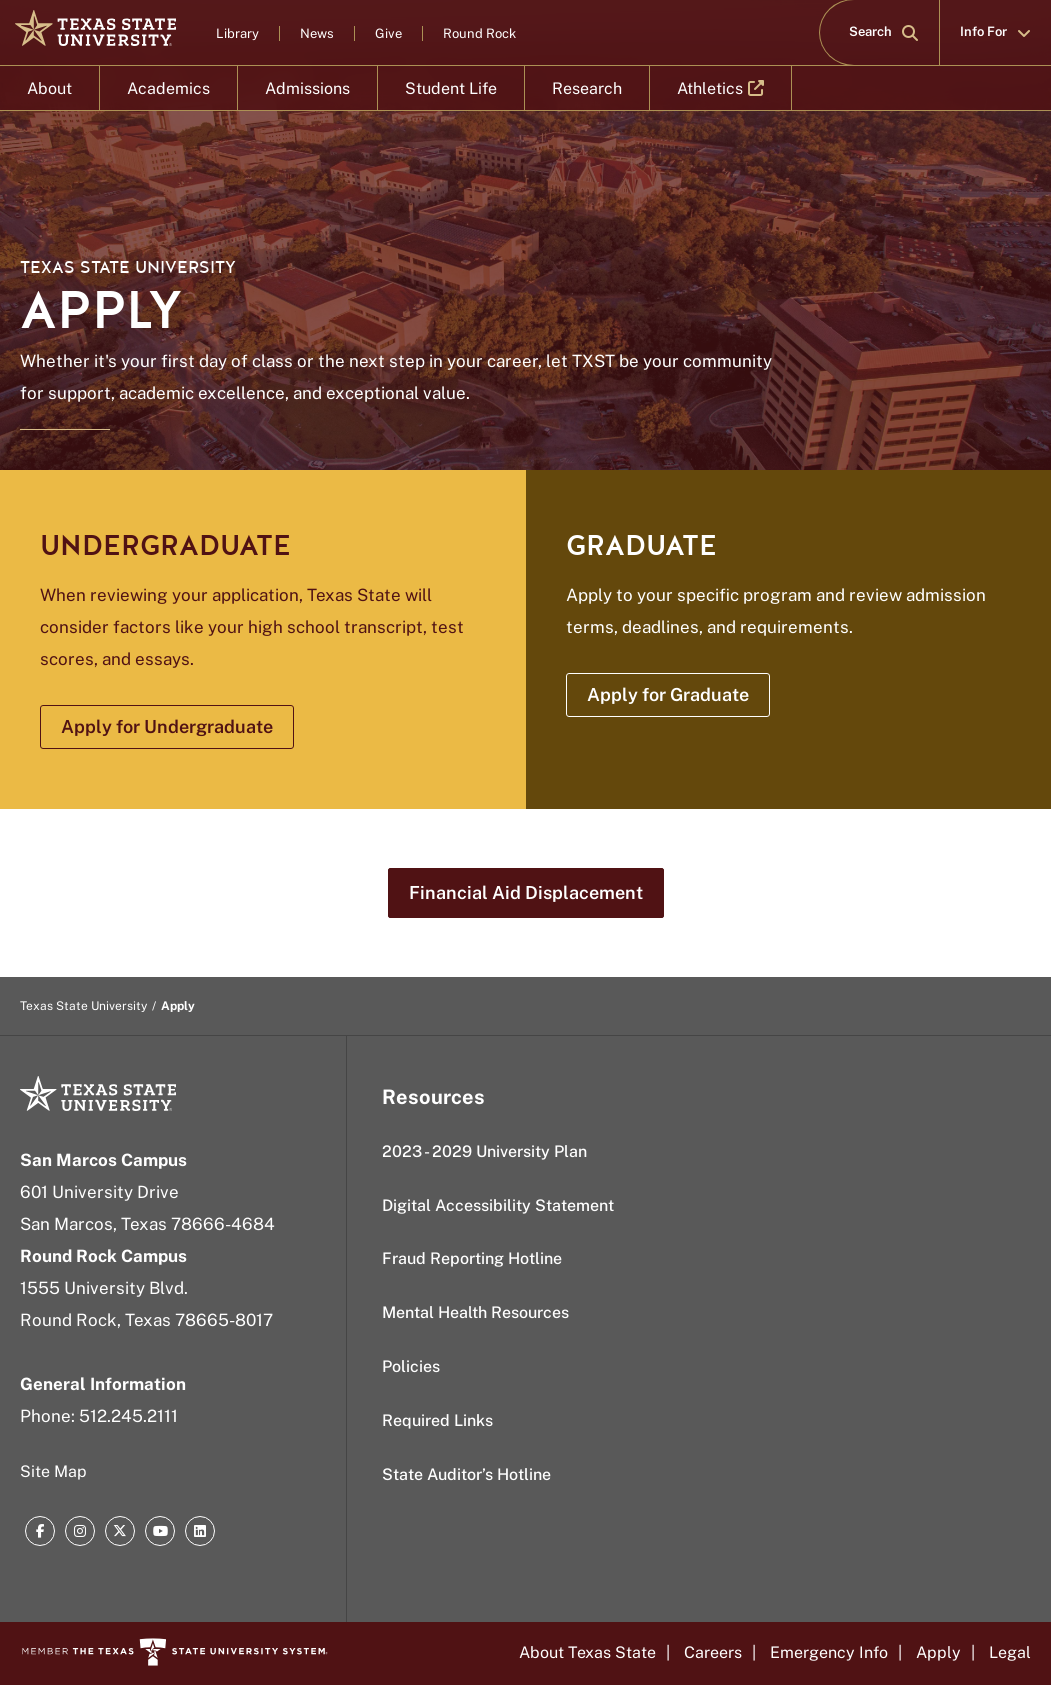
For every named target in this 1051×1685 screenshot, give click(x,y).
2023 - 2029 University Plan (484, 1151)
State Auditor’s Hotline (466, 1474)
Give (388, 33)
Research (587, 88)
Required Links (437, 1420)
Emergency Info (829, 1652)
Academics (168, 88)
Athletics (720, 95)
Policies (411, 1366)
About (49, 88)
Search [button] (883, 32)
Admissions (307, 88)
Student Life (451, 88)
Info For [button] (995, 32)
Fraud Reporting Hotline (472, 1258)
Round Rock (479, 33)
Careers (713, 1652)
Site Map (53, 1471)
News (317, 33)
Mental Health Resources (475, 1312)
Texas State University (128, 267)
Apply (938, 1652)
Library (237, 33)
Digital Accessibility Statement (498, 1205)
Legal (1010, 1652)
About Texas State (587, 1652)
